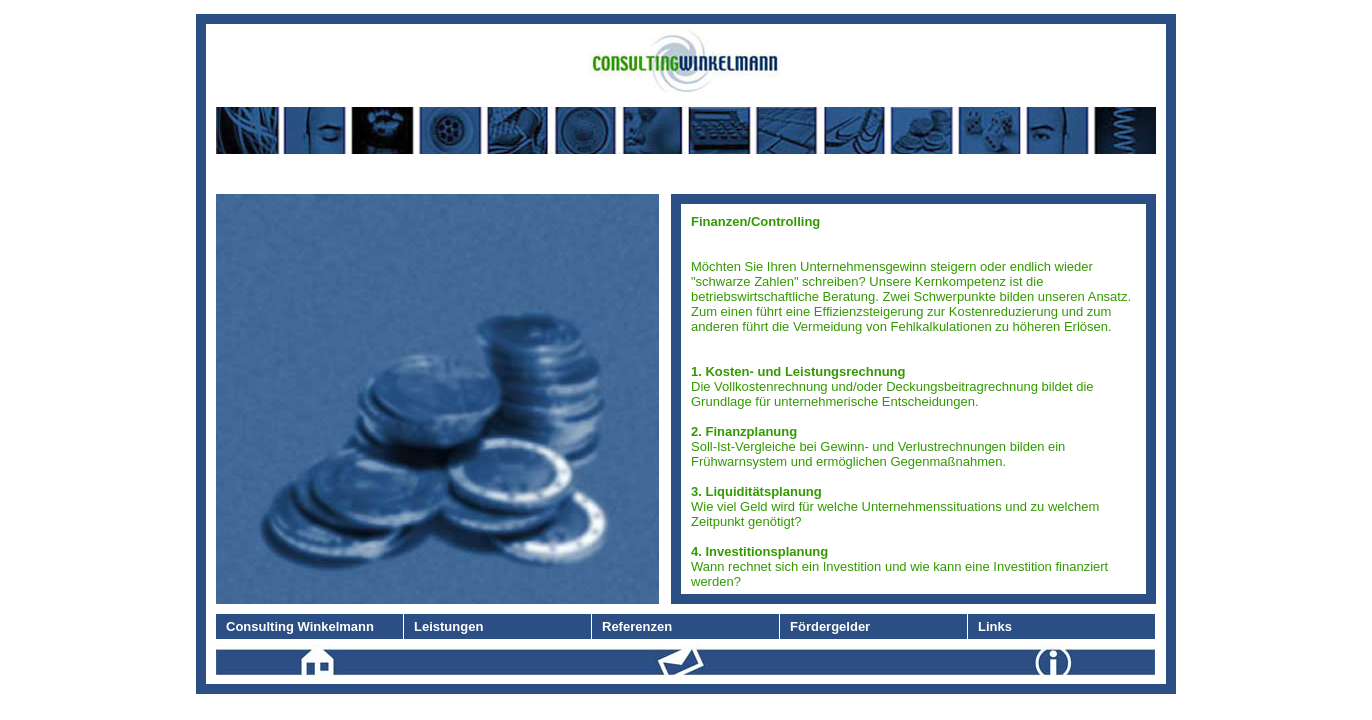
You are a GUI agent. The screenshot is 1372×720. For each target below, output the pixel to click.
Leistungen (448, 626)
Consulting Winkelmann (300, 626)
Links (995, 626)
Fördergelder (830, 626)
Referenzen (637, 626)
